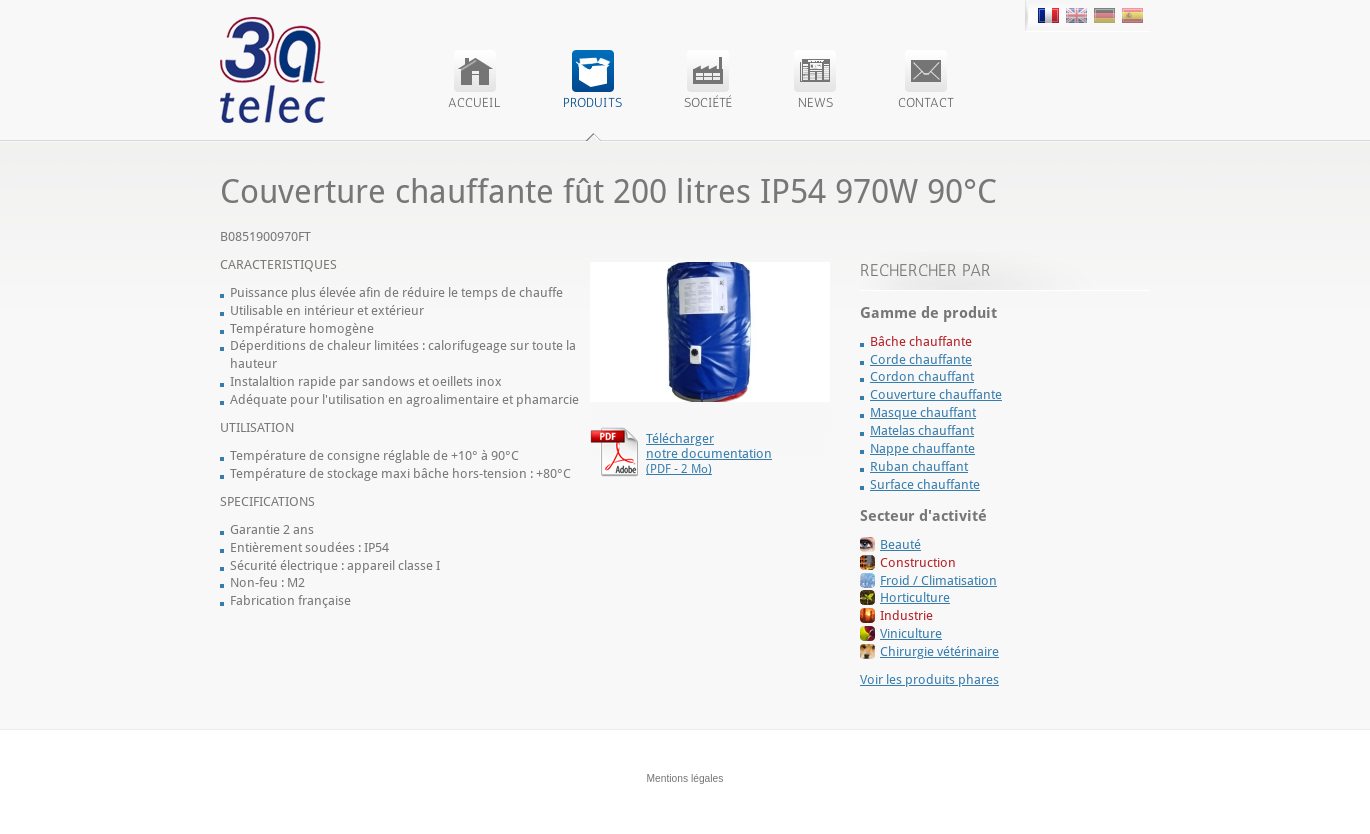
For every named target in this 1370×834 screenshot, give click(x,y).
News (815, 80)
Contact (926, 80)
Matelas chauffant (922, 430)
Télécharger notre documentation (709, 454)
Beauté (900, 544)
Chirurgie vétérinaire (939, 651)
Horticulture (915, 597)
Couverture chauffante (936, 394)
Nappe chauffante (922, 448)
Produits (592, 80)
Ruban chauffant (919, 466)
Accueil (474, 80)
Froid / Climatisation (938, 580)
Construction (918, 562)
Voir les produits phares (929, 679)
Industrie (906, 615)
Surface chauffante (925, 484)
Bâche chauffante (921, 341)
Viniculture (911, 633)
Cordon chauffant (922, 376)
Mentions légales (685, 778)
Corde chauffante (921, 359)
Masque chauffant (923, 412)
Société (708, 80)
